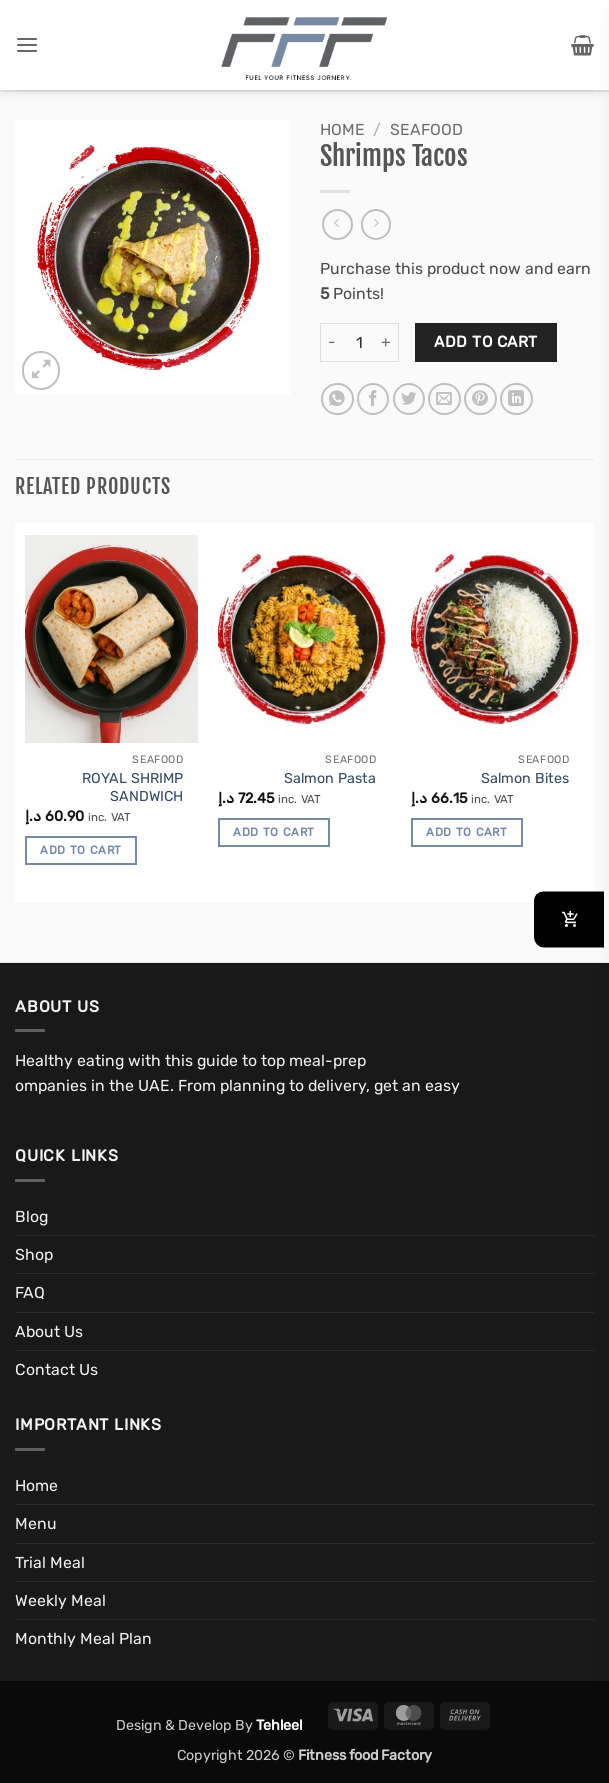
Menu (36, 1523)
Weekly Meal (60, 1600)
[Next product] (337, 224)
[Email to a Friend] (444, 399)
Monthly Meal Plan (83, 1638)
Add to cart (485, 342)
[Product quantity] (360, 343)
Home (342, 129)
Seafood (426, 129)
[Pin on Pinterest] (480, 399)
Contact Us (56, 1369)
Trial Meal (50, 1562)
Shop (34, 1254)
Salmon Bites (525, 778)
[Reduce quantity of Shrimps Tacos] (332, 343)
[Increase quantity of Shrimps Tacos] (387, 343)
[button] (27, 45)
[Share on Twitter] (409, 399)
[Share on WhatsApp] (337, 399)
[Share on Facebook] (373, 399)
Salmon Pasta (330, 778)
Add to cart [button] (80, 850)
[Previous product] (376, 224)
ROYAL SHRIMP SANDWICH (132, 788)
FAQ (30, 1292)
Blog (31, 1216)
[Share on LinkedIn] (516, 399)
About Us (49, 1331)
